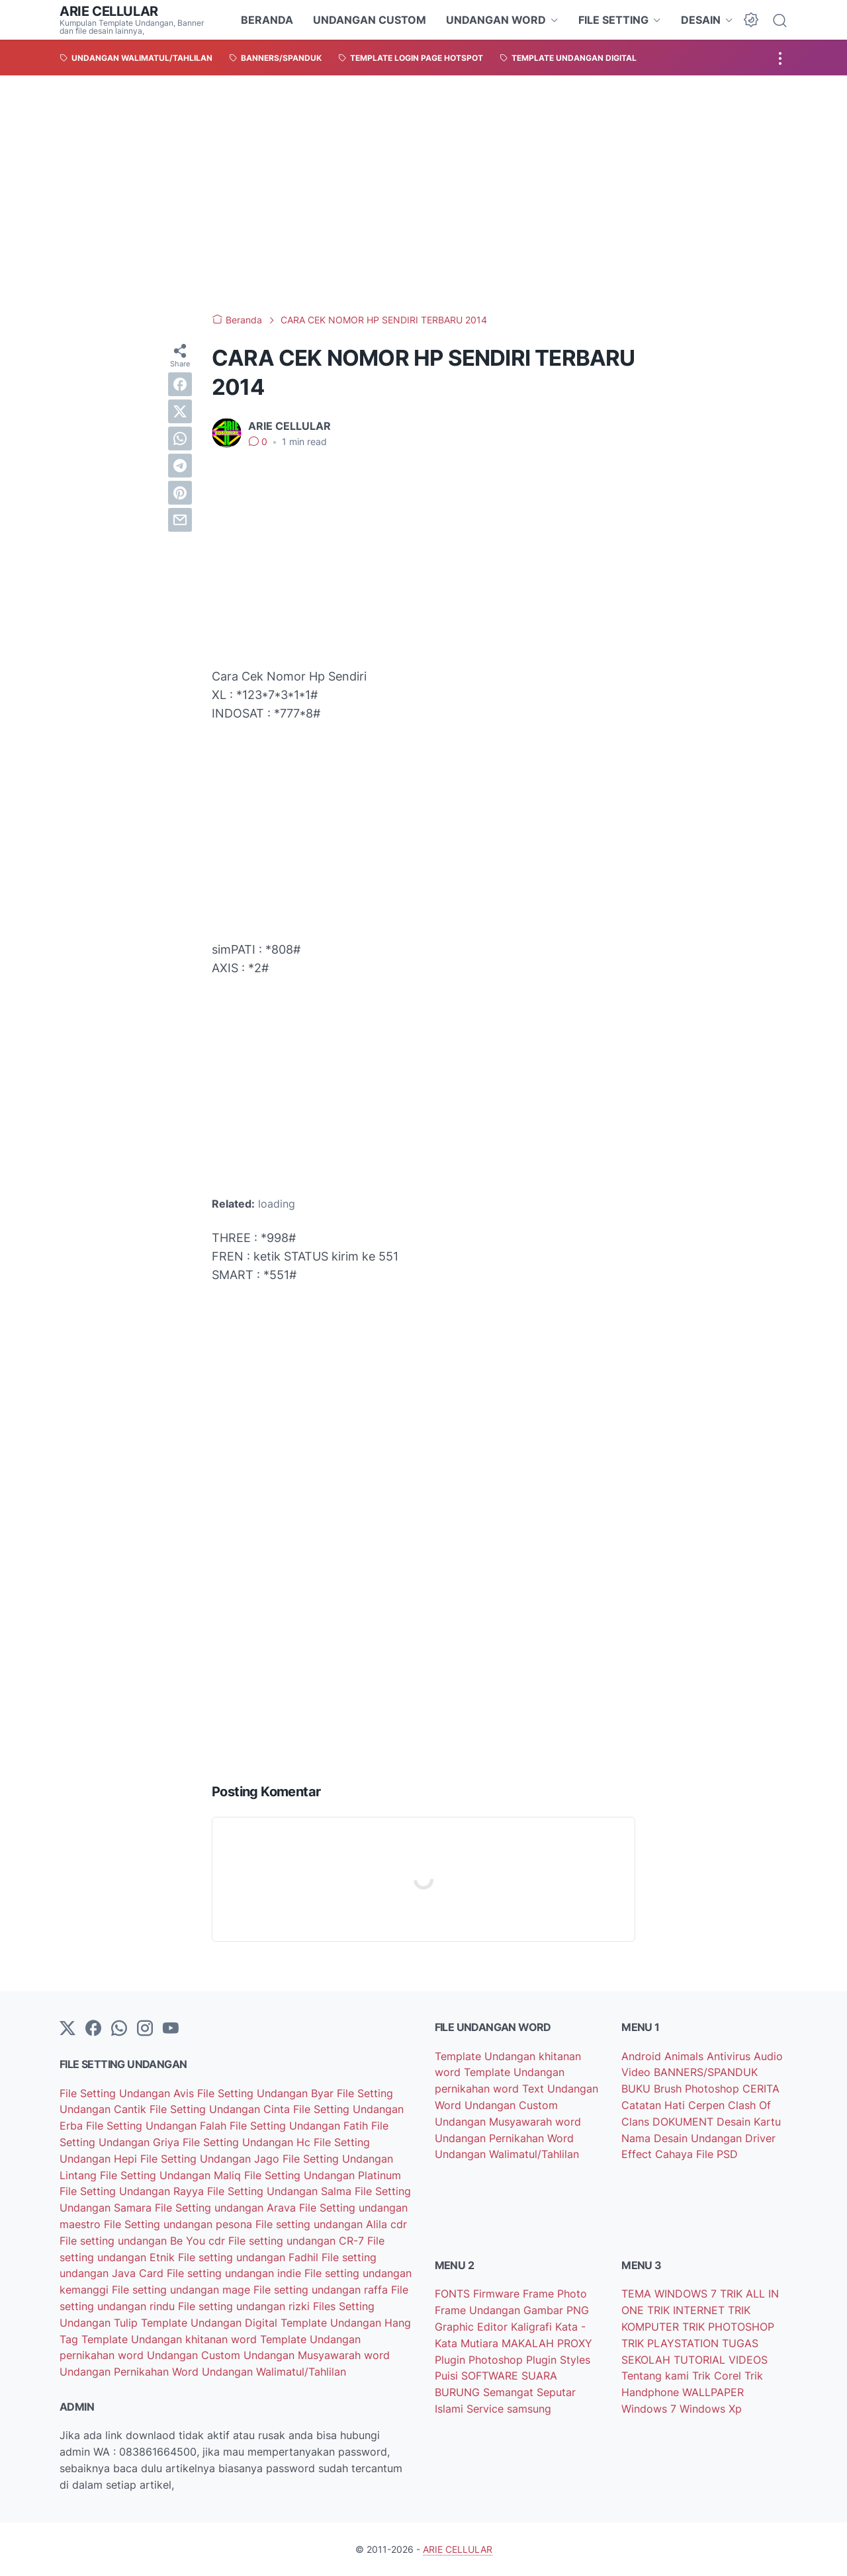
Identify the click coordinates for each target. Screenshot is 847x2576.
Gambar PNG (556, 2310)
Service (487, 2408)
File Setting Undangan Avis (128, 2093)
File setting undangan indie (235, 2273)
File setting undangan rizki (245, 2306)
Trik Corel (718, 2375)
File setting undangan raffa (322, 2289)
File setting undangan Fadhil (250, 2257)
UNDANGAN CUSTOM (369, 19)
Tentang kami (656, 2375)
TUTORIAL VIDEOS (721, 2359)
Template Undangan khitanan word (170, 2339)
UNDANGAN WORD (496, 19)
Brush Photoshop (698, 2088)
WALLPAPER (713, 2392)
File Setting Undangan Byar (267, 2093)
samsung (529, 2408)
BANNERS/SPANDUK (706, 2072)
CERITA (761, 2088)
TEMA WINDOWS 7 (670, 2293)
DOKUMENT (684, 2121)
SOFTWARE (491, 2375)
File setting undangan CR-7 (297, 2240)
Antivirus (730, 2056)
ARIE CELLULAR (109, 11)
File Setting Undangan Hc (248, 2142)
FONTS (454, 2293)
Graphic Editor (473, 2326)
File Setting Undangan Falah (158, 2125)
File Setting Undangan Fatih (300, 2125)
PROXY (574, 2343)
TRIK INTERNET (687, 2310)
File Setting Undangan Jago (211, 2158)
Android (642, 2056)
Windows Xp (711, 2408)
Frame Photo (555, 2293)
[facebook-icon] (93, 2029)
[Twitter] (67, 2029)
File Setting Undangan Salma (281, 2191)
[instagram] (145, 2029)
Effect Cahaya (658, 2154)
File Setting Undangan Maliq (172, 2175)
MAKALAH (529, 2343)
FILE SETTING (613, 19)
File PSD (717, 2154)
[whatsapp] (180, 438)
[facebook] (180, 384)
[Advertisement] (423, 194)
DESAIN (701, 19)
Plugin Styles (558, 2359)
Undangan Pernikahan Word (131, 2371)
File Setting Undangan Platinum (322, 2175)
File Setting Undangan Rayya (133, 2191)
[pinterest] (180, 493)
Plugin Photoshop (480, 2359)
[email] (180, 520)
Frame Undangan (479, 2310)
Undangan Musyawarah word (317, 2355)
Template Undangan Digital (211, 2322)
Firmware (498, 2293)
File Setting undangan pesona (179, 2224)
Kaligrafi (533, 2326)
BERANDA (267, 19)
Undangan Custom (195, 2355)
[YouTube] (171, 2029)
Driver (760, 2138)
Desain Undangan (699, 2138)
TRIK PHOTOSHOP (728, 2326)
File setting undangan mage (182, 2289)
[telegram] (180, 466)
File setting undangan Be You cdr (144, 2240)
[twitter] (180, 411)
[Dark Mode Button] (751, 20)
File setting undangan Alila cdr (331, 2224)
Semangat (510, 2392)
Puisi (448, 2375)
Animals (685, 2056)
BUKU (637, 2088)
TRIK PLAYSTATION (671, 2343)
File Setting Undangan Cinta (221, 2109)
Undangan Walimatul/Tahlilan (274, 2371)
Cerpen (708, 2105)
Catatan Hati (654, 2105)
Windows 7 (650, 2408)
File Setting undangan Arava (227, 2207)
